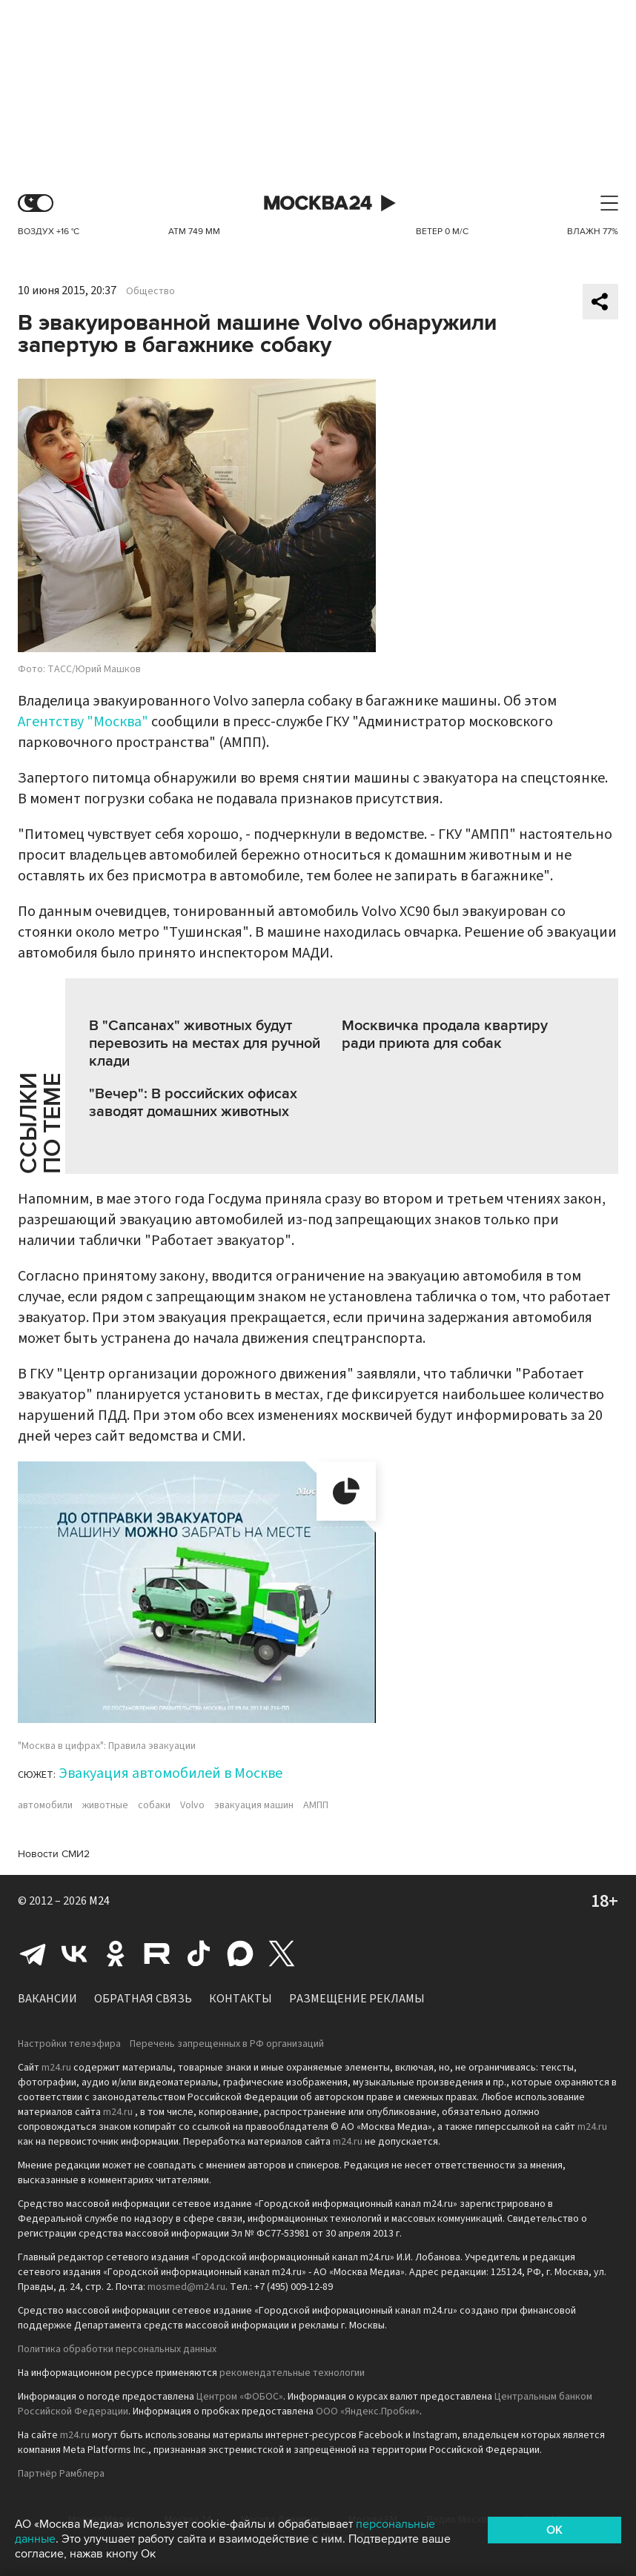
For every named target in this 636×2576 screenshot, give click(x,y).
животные (105, 1805)
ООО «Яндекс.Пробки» (368, 2411)
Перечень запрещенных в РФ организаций (227, 2043)
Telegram (32, 1953)
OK (554, 2530)
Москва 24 (318, 203)
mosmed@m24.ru (186, 2287)
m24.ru (56, 2067)
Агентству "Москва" (83, 721)
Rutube (157, 1953)
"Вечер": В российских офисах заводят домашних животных (193, 1103)
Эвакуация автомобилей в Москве (170, 1773)
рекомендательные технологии (292, 2373)
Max (240, 1953)
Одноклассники (115, 1953)
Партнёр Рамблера (61, 2473)
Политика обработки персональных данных (117, 2349)
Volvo (192, 1805)
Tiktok (198, 1953)
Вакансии (47, 1999)
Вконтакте (74, 1953)
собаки (154, 1805)
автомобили (45, 1805)
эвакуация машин (254, 1805)
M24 (99, 1901)
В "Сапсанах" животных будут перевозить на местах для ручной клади (204, 1043)
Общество (150, 291)
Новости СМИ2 (54, 1854)
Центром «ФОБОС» (239, 2396)
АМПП (315, 1805)
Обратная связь (143, 1999)
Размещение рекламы (357, 1999)
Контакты (240, 1999)
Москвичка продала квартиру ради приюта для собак (445, 1034)
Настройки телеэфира (69, 2043)
